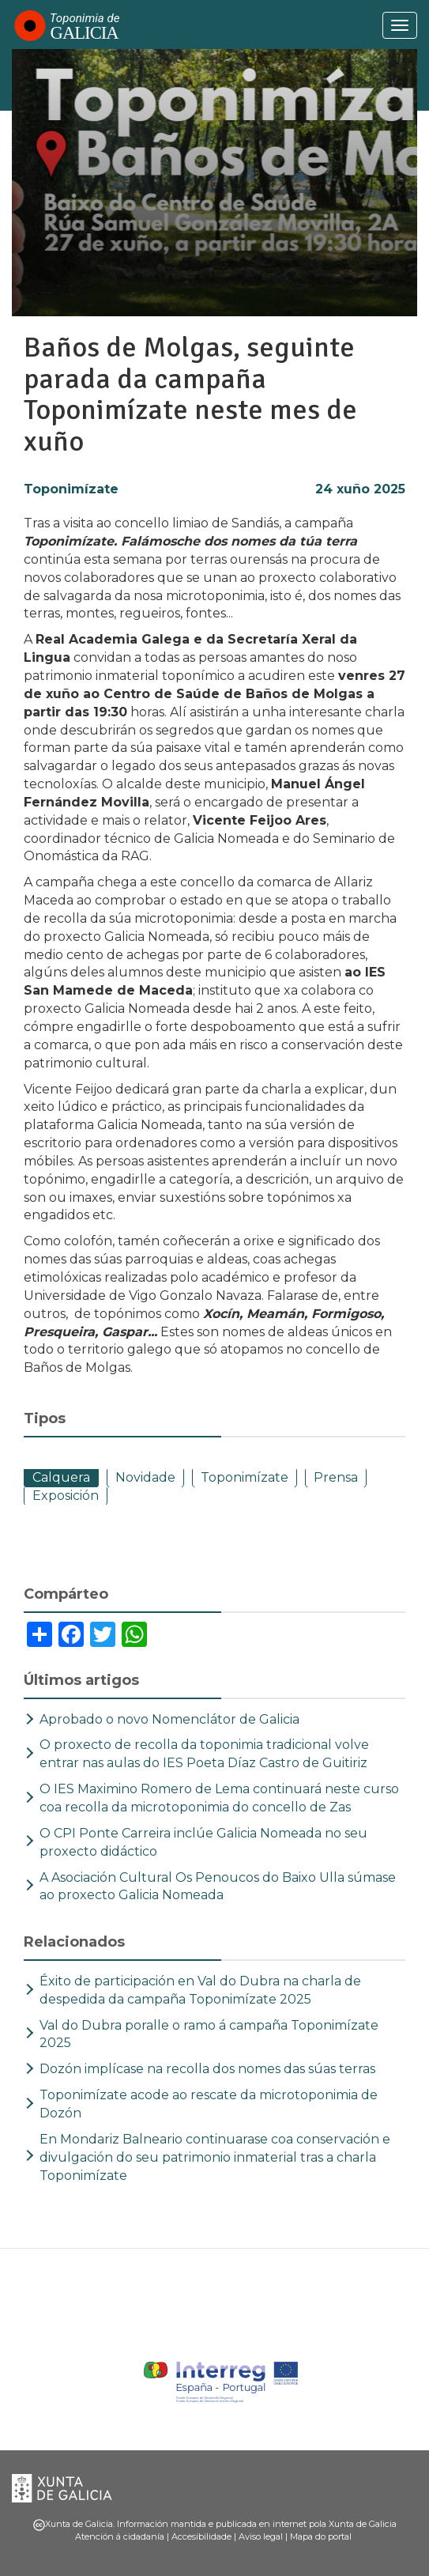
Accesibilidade (201, 2536)
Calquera (61, 1477)
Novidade (145, 1477)
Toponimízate (71, 489)
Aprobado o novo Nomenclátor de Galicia (169, 1719)
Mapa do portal (321, 2536)
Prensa (336, 1477)
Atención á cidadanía (119, 2536)
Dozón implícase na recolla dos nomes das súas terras (207, 2068)
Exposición (65, 1495)
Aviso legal (261, 2536)
